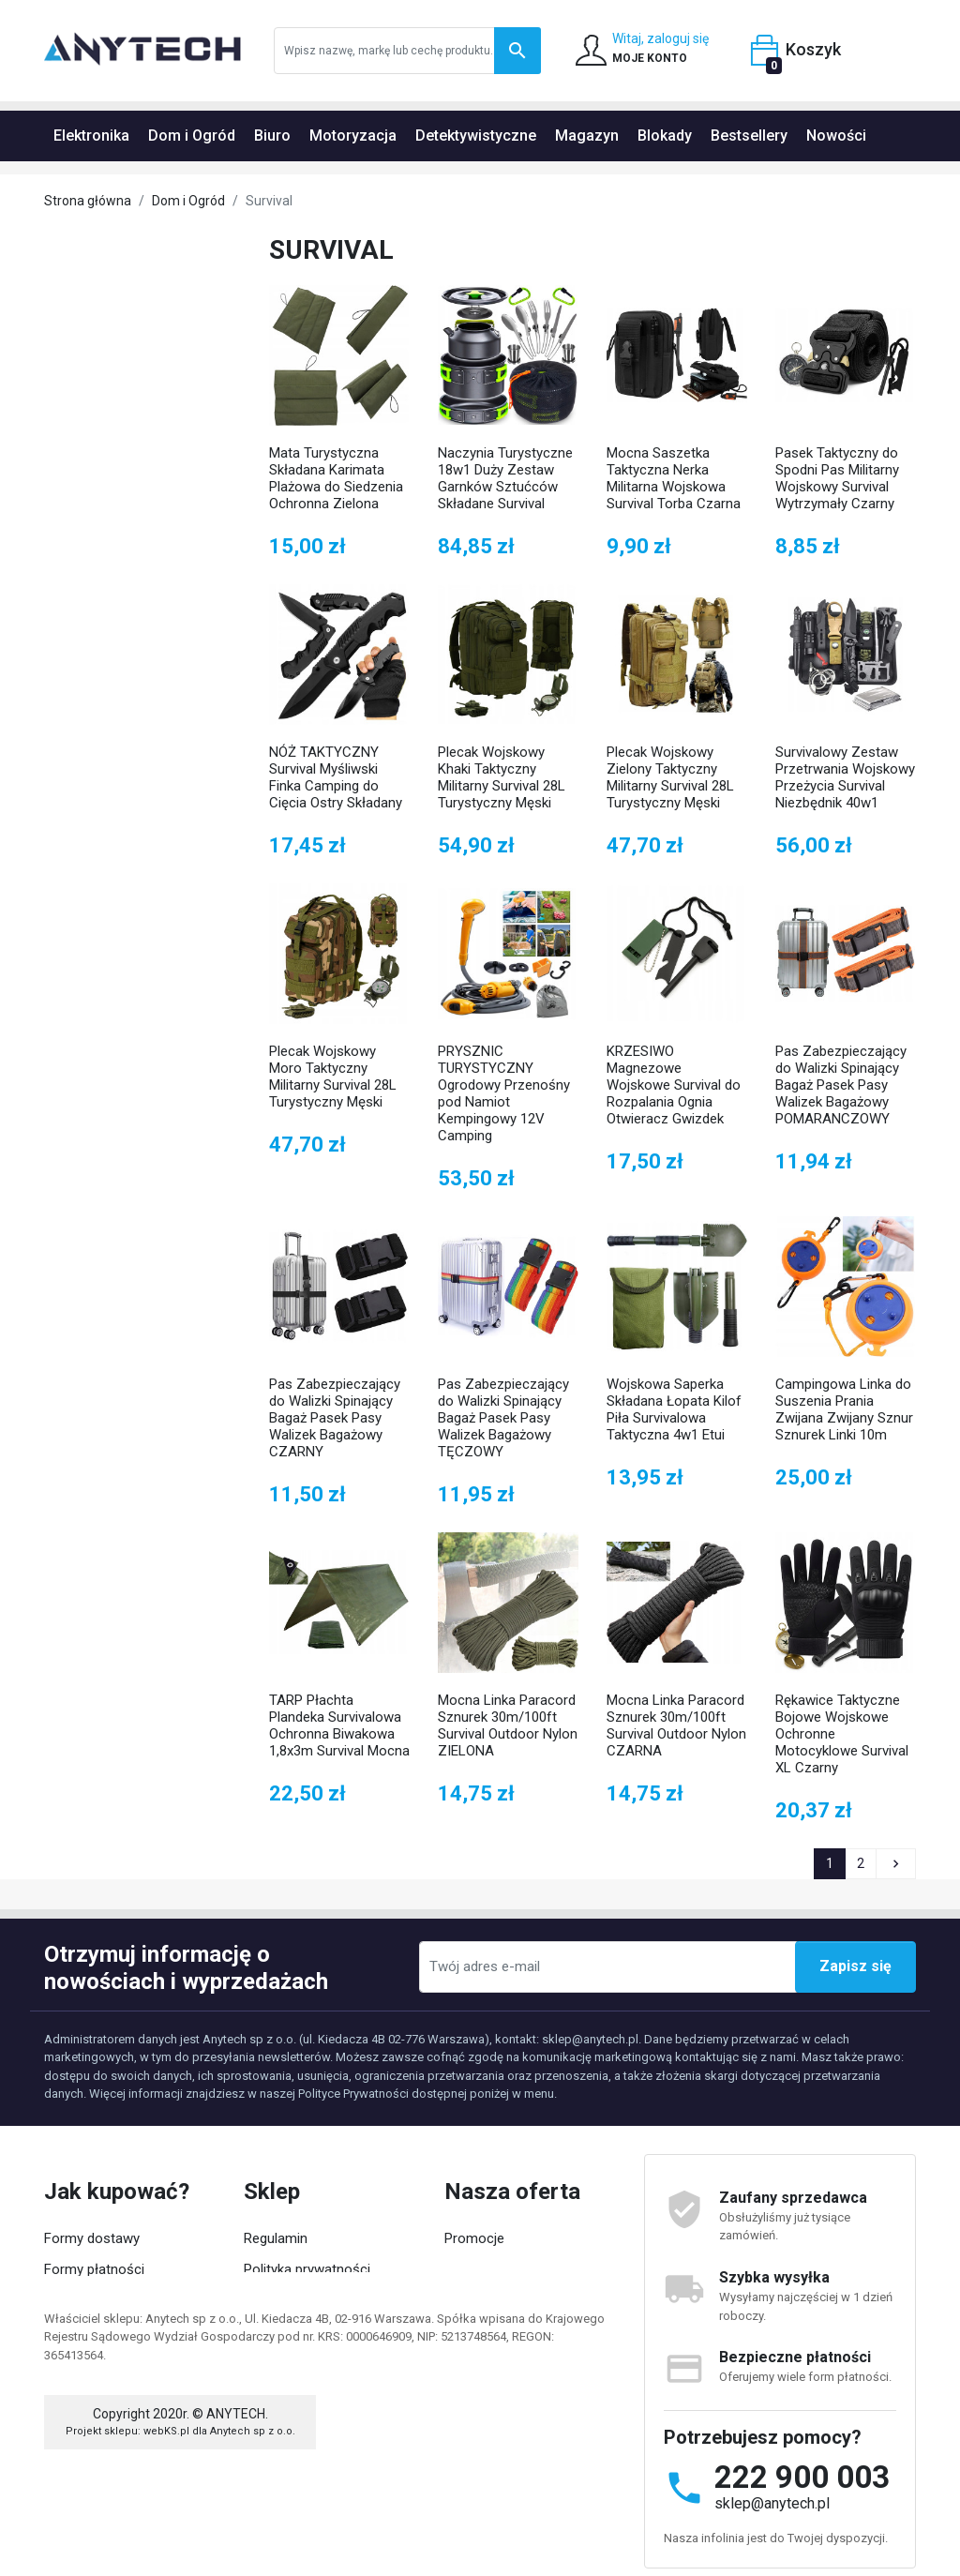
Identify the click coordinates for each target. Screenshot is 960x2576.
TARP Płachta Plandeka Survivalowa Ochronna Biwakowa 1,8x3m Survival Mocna (339, 1725)
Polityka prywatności (307, 2269)
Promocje (474, 2238)
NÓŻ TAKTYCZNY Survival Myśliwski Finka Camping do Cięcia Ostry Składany (335, 777)
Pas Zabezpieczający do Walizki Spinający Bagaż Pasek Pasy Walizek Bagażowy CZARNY (334, 1418)
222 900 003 (802, 2477)
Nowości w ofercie (502, 2269)
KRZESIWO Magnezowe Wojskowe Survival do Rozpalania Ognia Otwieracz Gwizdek (674, 1085)
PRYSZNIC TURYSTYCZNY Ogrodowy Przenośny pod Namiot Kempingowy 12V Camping (504, 1093)
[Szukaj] (407, 50)
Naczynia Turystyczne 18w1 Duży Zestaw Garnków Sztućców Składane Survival (505, 478)
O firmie (268, 2299)
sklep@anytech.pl (772, 2503)
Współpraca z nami (303, 2330)
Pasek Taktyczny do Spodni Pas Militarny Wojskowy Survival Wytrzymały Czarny (837, 478)
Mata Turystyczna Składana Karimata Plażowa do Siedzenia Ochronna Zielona (336, 478)
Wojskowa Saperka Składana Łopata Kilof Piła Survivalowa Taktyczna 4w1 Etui (674, 1409)
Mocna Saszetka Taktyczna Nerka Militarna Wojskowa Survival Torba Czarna (674, 478)
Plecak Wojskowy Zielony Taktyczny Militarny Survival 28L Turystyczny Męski (670, 777)
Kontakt (468, 2330)
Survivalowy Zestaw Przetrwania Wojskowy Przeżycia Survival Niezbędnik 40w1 (845, 777)
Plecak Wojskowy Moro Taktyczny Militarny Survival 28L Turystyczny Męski (333, 1076)
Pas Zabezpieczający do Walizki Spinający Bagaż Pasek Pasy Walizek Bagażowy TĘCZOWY (503, 1418)
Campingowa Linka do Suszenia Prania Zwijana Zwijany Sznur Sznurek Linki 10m (844, 1409)
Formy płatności (94, 2269)
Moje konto (78, 2330)
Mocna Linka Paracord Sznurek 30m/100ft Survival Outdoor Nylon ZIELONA (508, 1725)
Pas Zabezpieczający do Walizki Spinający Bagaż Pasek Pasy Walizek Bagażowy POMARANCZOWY (841, 1085)
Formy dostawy (92, 2238)
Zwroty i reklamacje (104, 2299)
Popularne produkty (503, 2299)
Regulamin (276, 2238)
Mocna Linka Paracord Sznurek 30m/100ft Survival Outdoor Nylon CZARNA (676, 1725)
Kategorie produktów (308, 2360)
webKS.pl (166, 2527)
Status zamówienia (106, 2360)
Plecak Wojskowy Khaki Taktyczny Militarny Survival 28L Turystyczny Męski (501, 777)
